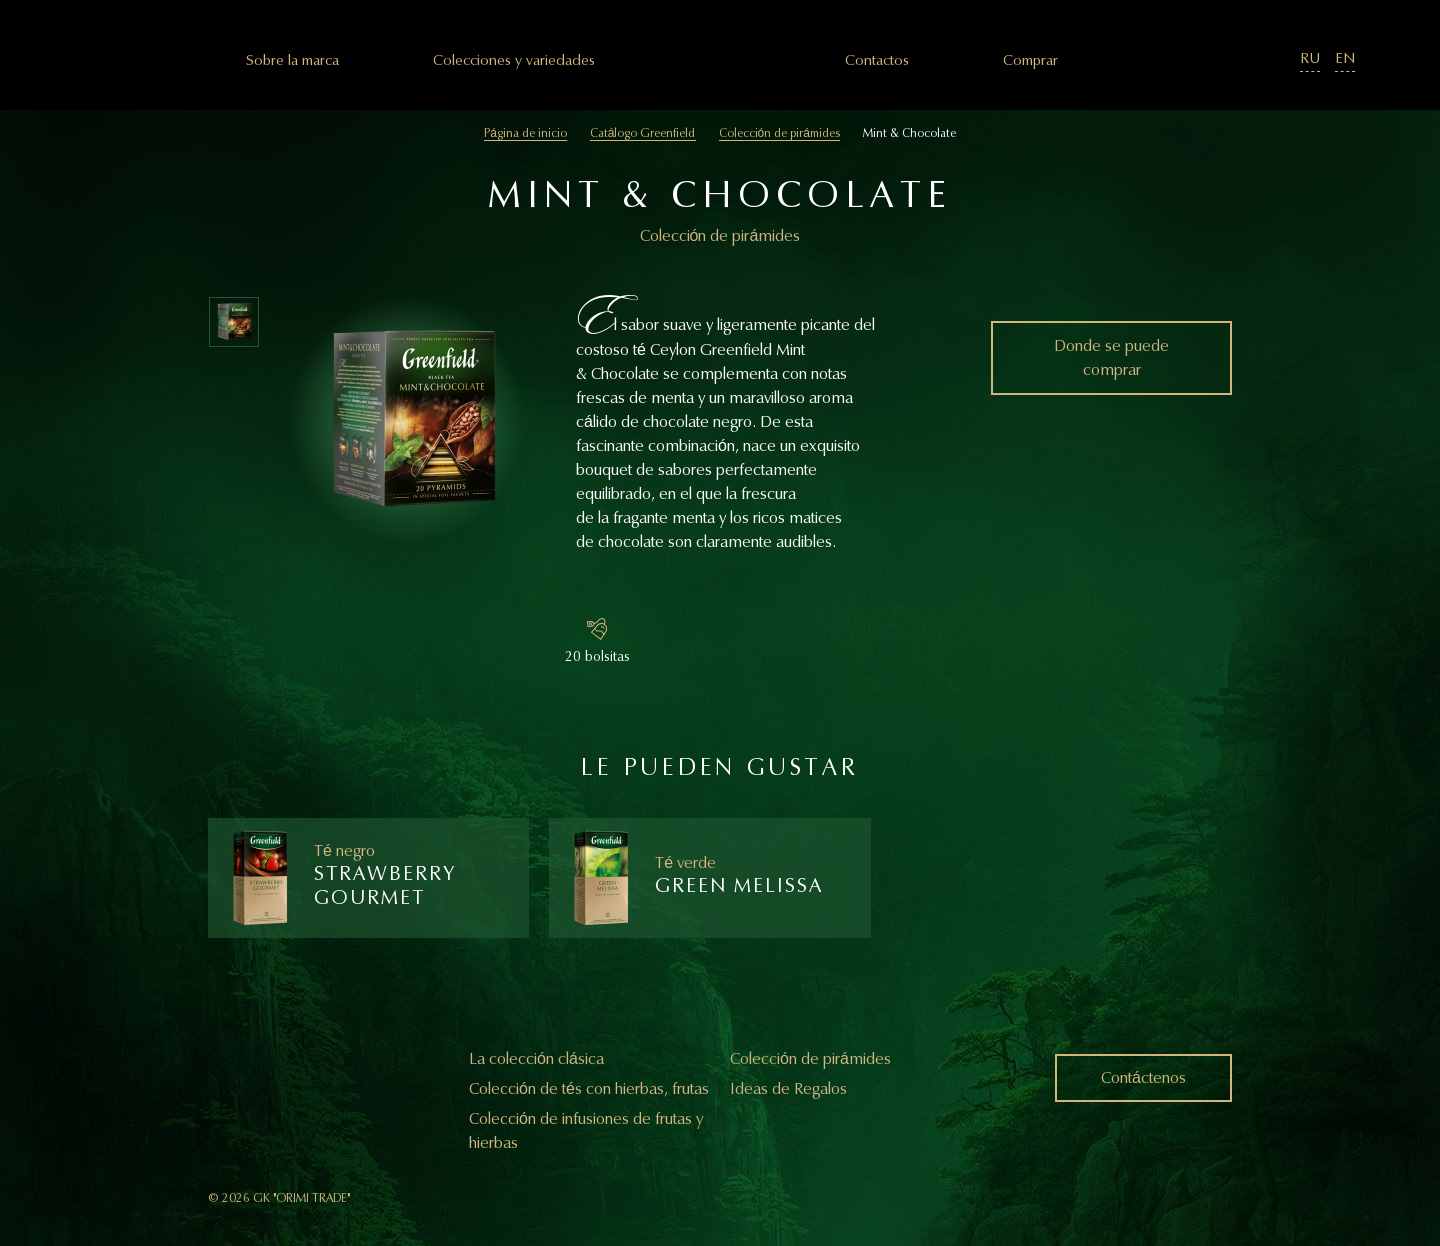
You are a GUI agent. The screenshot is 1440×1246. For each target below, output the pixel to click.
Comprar (1030, 60)
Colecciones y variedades (514, 60)
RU (1310, 58)
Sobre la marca (292, 60)
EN (1345, 58)
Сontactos (877, 60)
